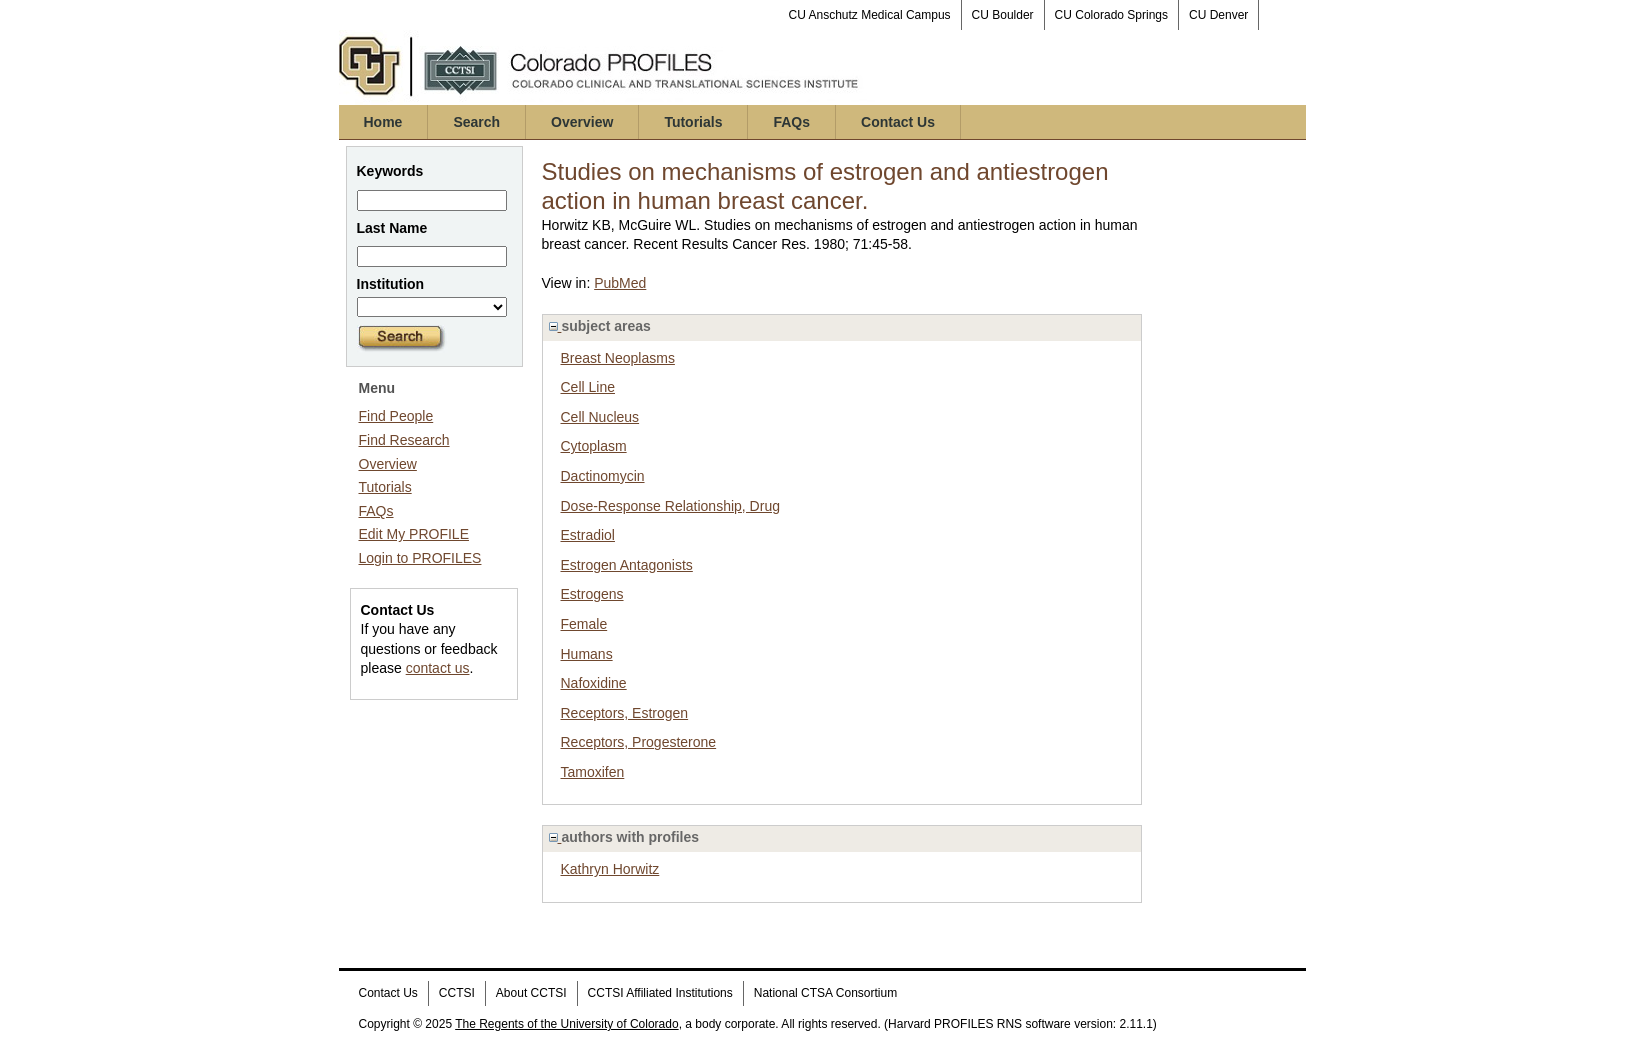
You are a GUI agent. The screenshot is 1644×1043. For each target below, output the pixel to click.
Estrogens (592, 594)
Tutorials (693, 122)
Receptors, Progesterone (639, 742)
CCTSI (457, 993)
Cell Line (588, 387)
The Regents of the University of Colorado (566, 1024)
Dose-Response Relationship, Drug (670, 506)
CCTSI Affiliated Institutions (660, 993)
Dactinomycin (603, 476)
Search (476, 122)
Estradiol (588, 535)
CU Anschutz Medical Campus (870, 15)
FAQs (791, 122)
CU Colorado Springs (1111, 15)
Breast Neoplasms (618, 358)
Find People (396, 416)
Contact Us (898, 122)
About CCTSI (531, 993)
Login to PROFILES (420, 558)
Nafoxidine (594, 683)
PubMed (620, 283)
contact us (438, 668)
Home (383, 122)
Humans (587, 654)
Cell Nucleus (600, 417)
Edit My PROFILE (414, 534)
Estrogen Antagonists (627, 565)
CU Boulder (1003, 15)
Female (584, 624)
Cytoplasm (594, 446)
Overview (582, 122)
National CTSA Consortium (825, 993)
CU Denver (1218, 15)
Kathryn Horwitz (610, 869)
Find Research (404, 440)
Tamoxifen (593, 772)
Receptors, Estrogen (625, 713)
